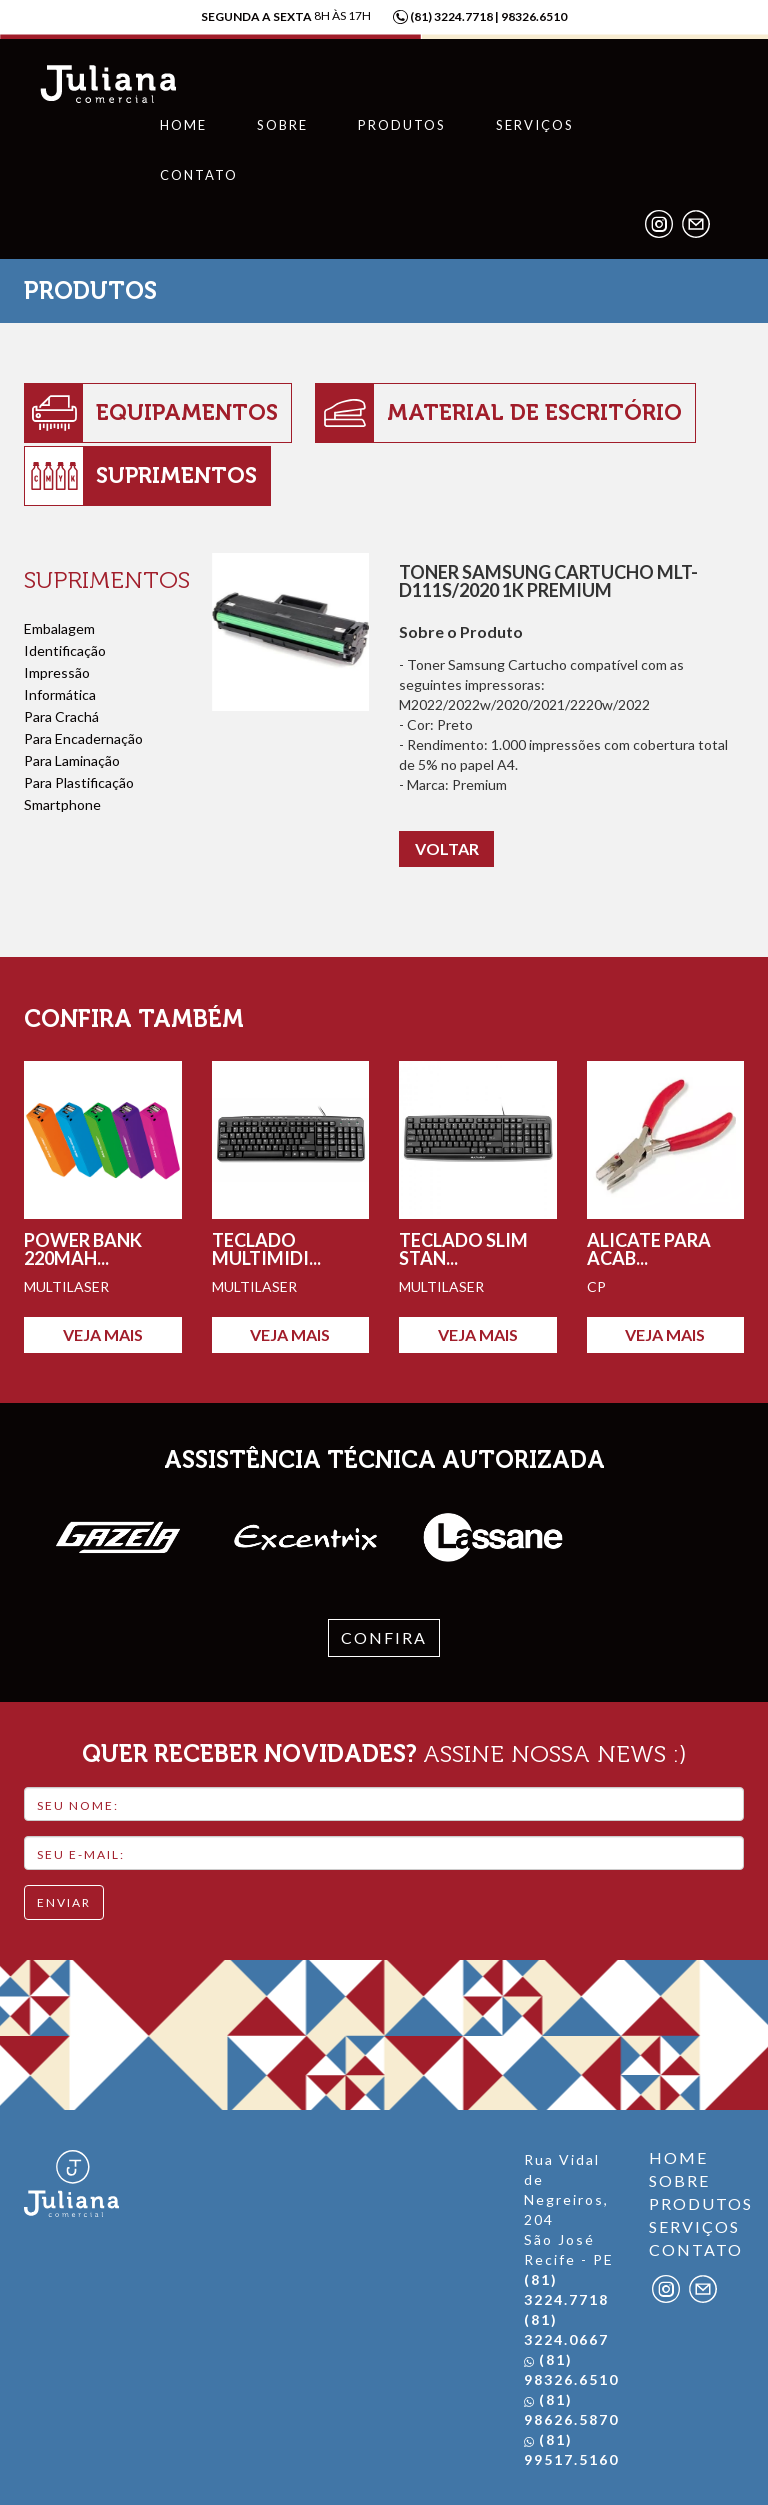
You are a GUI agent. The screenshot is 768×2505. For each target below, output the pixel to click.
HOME (678, 2153)
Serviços (535, 125)
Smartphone (62, 800)
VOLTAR (447, 843)
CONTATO (696, 2245)
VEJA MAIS (103, 1329)
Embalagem (59, 624)
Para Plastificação (79, 778)
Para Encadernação (83, 734)
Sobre (282, 125)
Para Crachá (61, 712)
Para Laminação (72, 756)
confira (384, 1632)
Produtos (402, 125)
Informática (60, 690)
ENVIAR (64, 1897)
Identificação (65, 646)
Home (183, 125)
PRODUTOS (696, 2199)
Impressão (57, 668)
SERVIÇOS (694, 2222)
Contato (199, 175)
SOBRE (679, 2176)
